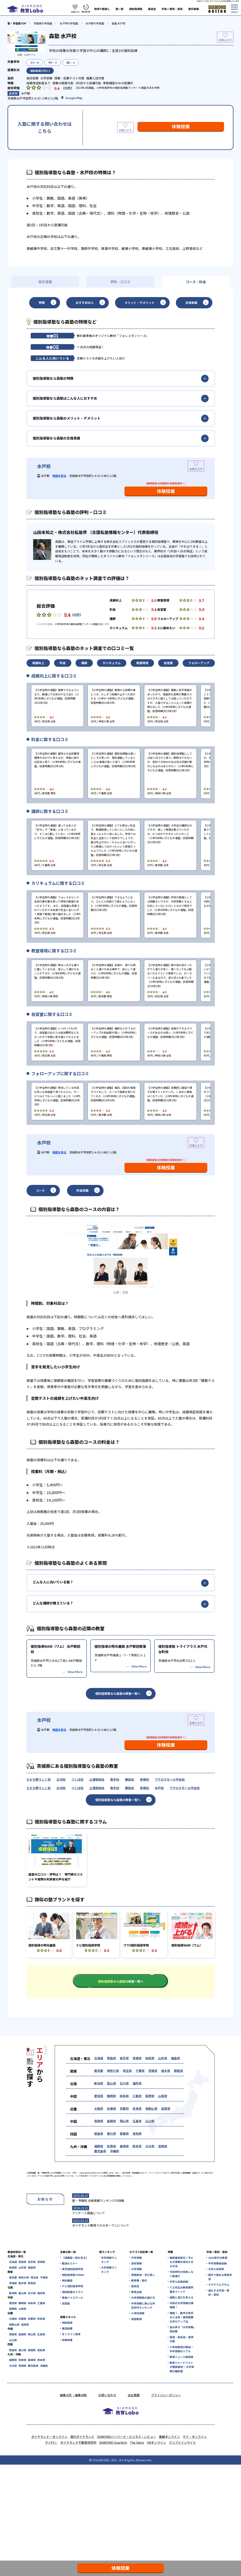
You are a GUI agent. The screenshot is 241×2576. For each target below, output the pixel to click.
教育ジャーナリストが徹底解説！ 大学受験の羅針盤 (182, 2367)
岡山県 (124, 2121)
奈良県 (137, 2108)
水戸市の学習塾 (69, 23)
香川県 (111, 2133)
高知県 (137, 2133)
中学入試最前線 (179, 2281)
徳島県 (98, 2133)
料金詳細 (82, 1190)
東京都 (98, 2070)
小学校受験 (137, 2313)
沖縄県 (114, 2151)
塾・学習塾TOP (17, 23)
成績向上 (38, 663)
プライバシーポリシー (166, 2395)
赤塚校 (144, 1779)
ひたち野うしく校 (39, 1779)
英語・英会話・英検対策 (181, 2339)
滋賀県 (165, 2108)
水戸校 (159, 1788)
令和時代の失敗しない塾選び (181, 2274)
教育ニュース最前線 (181, 2357)
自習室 (168, 663)
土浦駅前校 (96, 1779)
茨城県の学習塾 (43, 23)
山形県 (162, 2058)
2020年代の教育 (217, 2258)
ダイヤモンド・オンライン (49, 2436)
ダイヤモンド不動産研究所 (78, 2442)
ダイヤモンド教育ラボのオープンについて (100, 2225)
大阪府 (98, 2108)
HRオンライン (156, 2442)
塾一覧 (120, 9)
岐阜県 (124, 2096)
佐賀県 (111, 2146)
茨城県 (152, 2070)
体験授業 (181, 126)
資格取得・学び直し (143, 2275)
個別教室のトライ (72, 2292)
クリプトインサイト (182, 2442)
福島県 (175, 2058)
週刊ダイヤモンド (82, 2436)
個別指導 (67, 2322)
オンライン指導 (71, 2334)
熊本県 (137, 2146)
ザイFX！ (51, 2442)
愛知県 (98, 2096)
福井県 (137, 2083)
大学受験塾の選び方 (143, 2297)
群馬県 (178, 2070)
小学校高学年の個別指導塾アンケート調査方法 (124, 88)
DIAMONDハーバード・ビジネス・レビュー (126, 2436)
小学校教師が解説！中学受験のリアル (181, 2349)
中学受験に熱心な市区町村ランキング (143, 2305)
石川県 (124, 2083)
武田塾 (66, 2303)
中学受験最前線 (217, 2263)
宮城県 (137, 2058)
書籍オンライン (169, 2436)
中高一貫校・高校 (172, 9)
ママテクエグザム (218, 2284)
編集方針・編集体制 (73, 2395)
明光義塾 (67, 2280)
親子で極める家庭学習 (220, 2277)
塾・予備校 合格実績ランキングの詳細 (98, 2200)
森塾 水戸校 (118, 23)
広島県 (137, 2121)
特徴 (42, 302)
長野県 (149, 2096)
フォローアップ (198, 663)
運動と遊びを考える (181, 2297)
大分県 (149, 2146)
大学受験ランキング (109, 2269)
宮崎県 (162, 2146)
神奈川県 (113, 2070)
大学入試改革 (216, 2269)
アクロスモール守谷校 (170, 1779)
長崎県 (124, 2146)
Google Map (73, 98)
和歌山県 (151, 2108)
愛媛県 (124, 2133)
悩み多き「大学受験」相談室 (182, 2329)
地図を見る (59, 476)
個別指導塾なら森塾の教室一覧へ (117, 1693)
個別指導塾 (135, 9)
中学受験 (136, 2258)
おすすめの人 (85, 302)
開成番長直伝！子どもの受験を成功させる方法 (181, 2262)
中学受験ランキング (109, 2260)
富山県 (111, 2083)
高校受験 (136, 2263)
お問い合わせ (107, 2395)
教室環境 (142, 663)
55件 (67, 88)
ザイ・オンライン (195, 2436)
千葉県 (140, 2070)
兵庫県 (111, 2108)
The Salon (137, 2442)
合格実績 (191, 302)
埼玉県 (127, 2070)
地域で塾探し (102, 9)
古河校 (61, 1779)
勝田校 (129, 1779)
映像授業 (67, 2340)
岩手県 (124, 2058)
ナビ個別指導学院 (72, 2286)
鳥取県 (98, 2121)
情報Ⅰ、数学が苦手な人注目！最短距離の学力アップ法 (181, 2317)
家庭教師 (136, 2319)
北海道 (98, 2058)
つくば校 (77, 1779)
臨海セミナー (70, 2263)
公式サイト (29, 54)
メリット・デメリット (139, 302)
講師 (84, 663)
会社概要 (134, 2395)
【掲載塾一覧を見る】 (75, 2258)
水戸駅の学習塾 (95, 23)
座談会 (152, 9)
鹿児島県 (100, 2151)
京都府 (124, 2108)
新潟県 (98, 2083)
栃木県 (165, 2070)
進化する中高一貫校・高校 (218, 2292)
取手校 (114, 1779)
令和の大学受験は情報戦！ (181, 2305)
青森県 (111, 2058)
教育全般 (136, 2292)
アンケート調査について (88, 2213)
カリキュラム (112, 663)
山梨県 (162, 2096)
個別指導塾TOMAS (73, 2275)
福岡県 (98, 2146)
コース (40, 1190)
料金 (63, 663)
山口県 (149, 2121)
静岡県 (111, 2096)
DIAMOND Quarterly (113, 2442)
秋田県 (149, 2058)
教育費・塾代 (139, 2280)
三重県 (137, 2096)
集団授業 (67, 2328)
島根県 (111, 2121)
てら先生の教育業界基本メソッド (181, 2289)
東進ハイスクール (72, 2297)
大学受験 (136, 2269)
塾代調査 (193, 9)
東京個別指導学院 (72, 2269)
